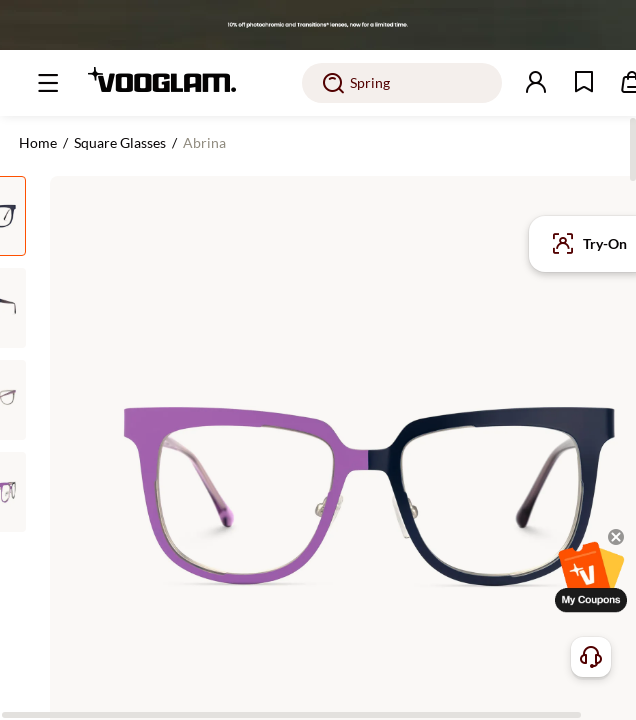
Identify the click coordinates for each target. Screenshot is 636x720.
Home (38, 142)
